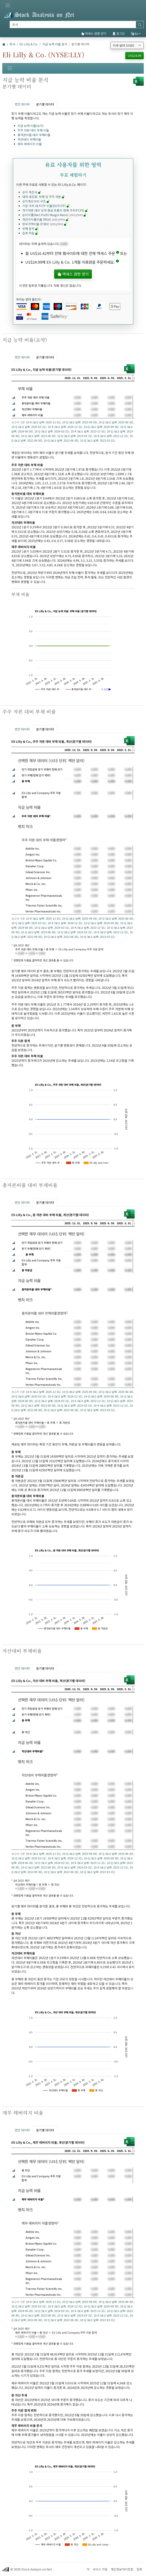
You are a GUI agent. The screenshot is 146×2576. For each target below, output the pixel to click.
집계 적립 (30, 233)
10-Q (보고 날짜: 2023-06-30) (38, 436)
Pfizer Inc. (31, 890)
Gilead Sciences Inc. (38, 872)
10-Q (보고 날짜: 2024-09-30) (101, 427)
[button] (117, 253)
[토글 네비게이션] (7, 5)
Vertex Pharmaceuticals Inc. (43, 911)
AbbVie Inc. (32, 848)
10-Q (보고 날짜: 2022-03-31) (97, 440)
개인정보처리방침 (122, 2569)
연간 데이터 (22, 104)
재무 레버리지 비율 (29, 144)
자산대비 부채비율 (29, 139)
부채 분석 (30, 228)
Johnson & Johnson (38, 878)
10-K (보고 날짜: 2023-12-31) (88, 431)
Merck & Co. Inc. (35, 884)
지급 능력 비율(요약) (30, 125)
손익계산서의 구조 (36, 201)
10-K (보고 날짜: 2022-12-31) (111, 436)
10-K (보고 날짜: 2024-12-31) (65, 427)
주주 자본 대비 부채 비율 (33, 130)
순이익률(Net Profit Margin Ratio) (54, 215)
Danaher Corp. (34, 866)
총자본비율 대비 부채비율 (33, 134)
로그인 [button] (119, 33)
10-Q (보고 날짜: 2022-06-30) (61, 440)
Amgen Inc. (32, 854)
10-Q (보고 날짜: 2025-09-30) (79, 422)
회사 (12, 44)
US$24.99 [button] (134, 55)
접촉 (139, 2569)
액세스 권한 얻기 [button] (73, 274)
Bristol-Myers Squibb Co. (41, 860)
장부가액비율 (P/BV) (44, 224)
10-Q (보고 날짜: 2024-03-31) (51, 431)
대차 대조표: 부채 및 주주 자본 (43, 196)
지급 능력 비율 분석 (54, 44)
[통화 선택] (127, 45)
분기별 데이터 (45, 104)
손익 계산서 (31, 192)
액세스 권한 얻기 (93, 33)
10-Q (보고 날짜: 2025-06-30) (115, 422)
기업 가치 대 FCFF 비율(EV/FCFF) (46, 205)
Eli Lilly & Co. (28, 44)
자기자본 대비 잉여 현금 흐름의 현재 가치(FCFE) (55, 210)
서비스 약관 (100, 2569)
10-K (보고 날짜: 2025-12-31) (43, 422)
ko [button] (134, 33)
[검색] (73, 24)
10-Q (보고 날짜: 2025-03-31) (28, 427)
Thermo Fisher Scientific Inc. (44, 905)
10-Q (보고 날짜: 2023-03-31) (74, 436)
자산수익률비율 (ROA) (45, 219)
